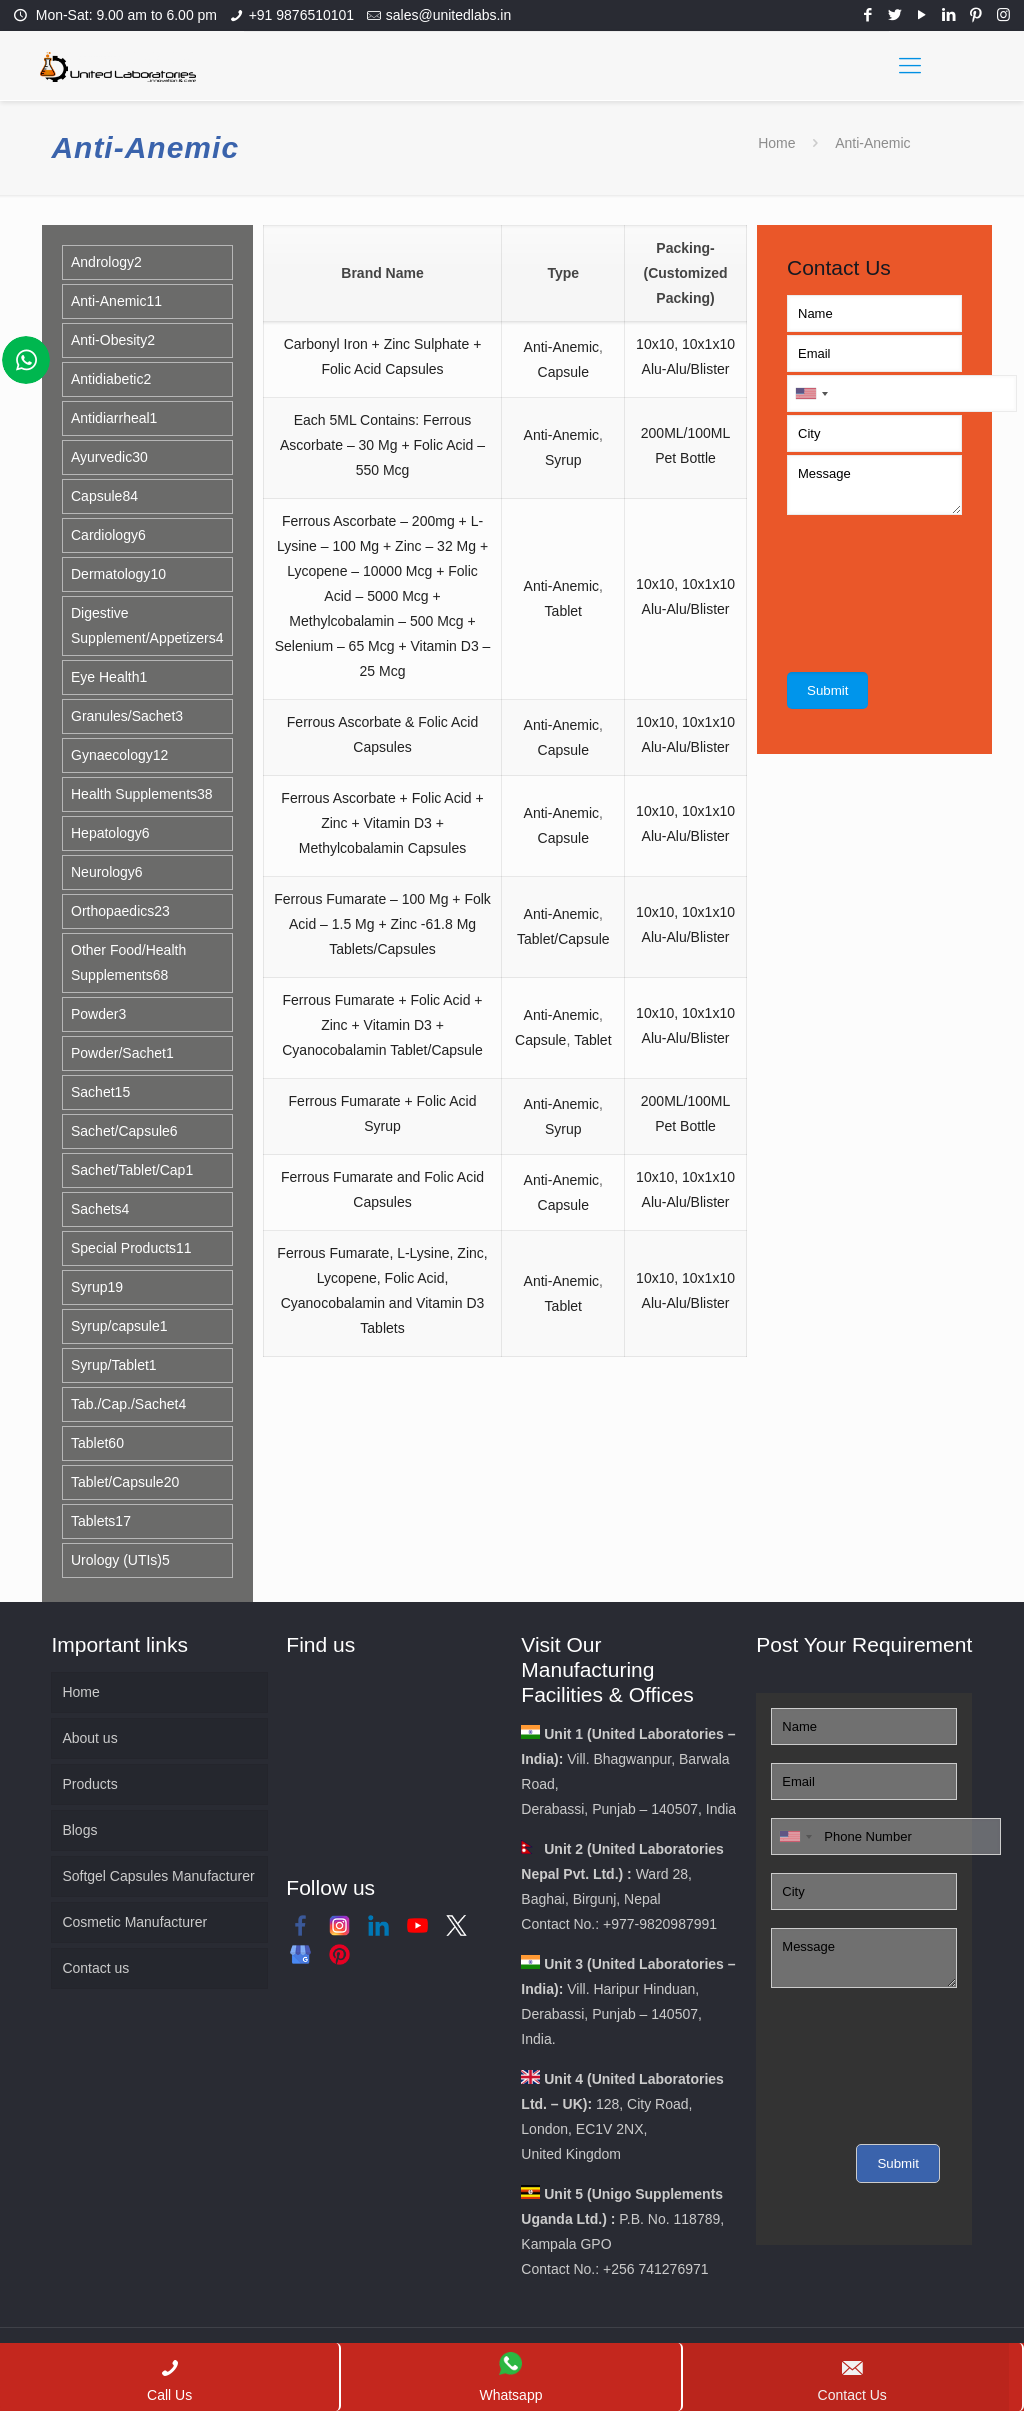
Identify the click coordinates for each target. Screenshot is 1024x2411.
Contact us (95, 1968)
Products (89, 1784)
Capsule (563, 372)
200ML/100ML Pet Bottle (686, 445)
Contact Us (852, 2380)
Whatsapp (510, 2377)
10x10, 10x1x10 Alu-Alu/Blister (685, 356)
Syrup (563, 460)
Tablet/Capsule (563, 939)
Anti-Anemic (561, 347)
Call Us (169, 2380)
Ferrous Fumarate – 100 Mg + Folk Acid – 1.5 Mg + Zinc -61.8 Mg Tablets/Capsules (382, 924)
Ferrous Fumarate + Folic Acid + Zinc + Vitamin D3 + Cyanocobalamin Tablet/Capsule (382, 1025)
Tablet (563, 611)
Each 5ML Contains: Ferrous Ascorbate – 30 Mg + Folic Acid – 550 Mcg (382, 445)
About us (89, 1738)
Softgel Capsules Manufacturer (158, 1876)
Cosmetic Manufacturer (134, 1922)
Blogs (79, 1830)
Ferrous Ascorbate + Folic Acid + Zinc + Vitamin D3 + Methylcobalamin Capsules (382, 823)
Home (776, 143)
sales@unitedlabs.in (449, 15)
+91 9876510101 (302, 15)
